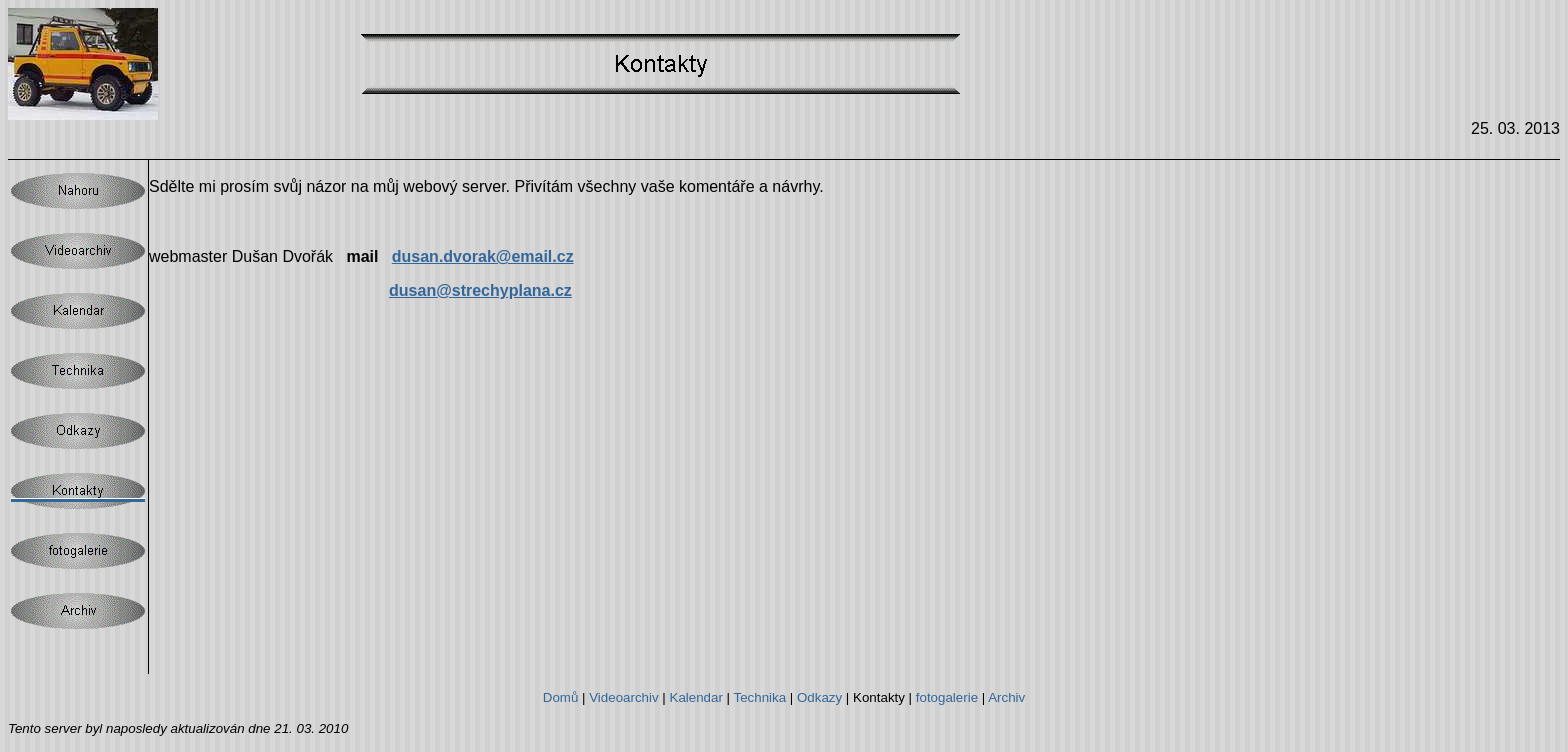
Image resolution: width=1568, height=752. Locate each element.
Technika (760, 697)
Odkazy (819, 697)
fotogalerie (947, 697)
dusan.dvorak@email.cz (483, 256)
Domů (561, 697)
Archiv (1006, 697)
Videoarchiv (623, 697)
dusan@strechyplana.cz (480, 290)
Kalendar (696, 697)
